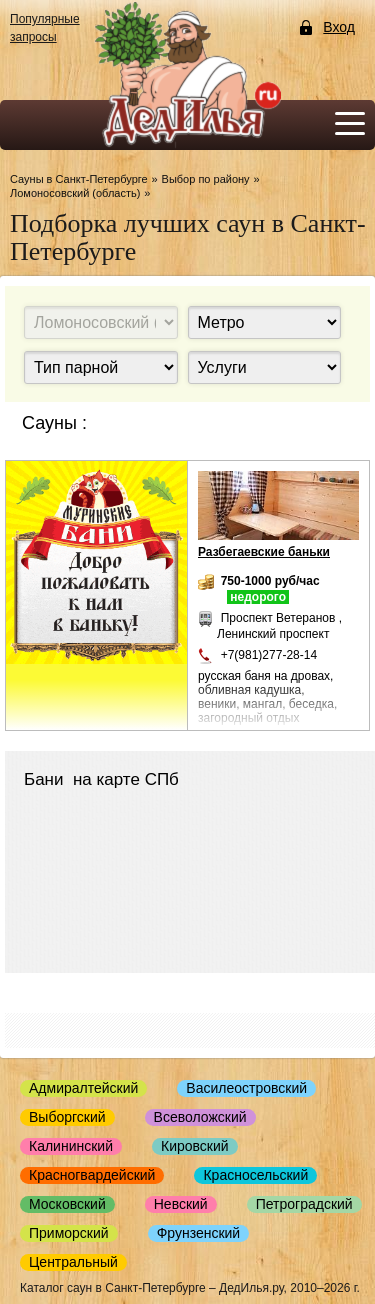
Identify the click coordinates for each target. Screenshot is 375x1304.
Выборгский (67, 1117)
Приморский (69, 1233)
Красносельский (255, 1175)
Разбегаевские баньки (264, 552)
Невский (181, 1204)
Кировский (195, 1146)
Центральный (73, 1262)
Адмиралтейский (83, 1088)
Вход (339, 27)
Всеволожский (200, 1117)
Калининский (71, 1146)
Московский (67, 1204)
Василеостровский (246, 1088)
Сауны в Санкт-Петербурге (79, 179)
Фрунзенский (199, 1233)
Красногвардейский (92, 1175)
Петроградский (304, 1204)
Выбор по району (206, 179)
